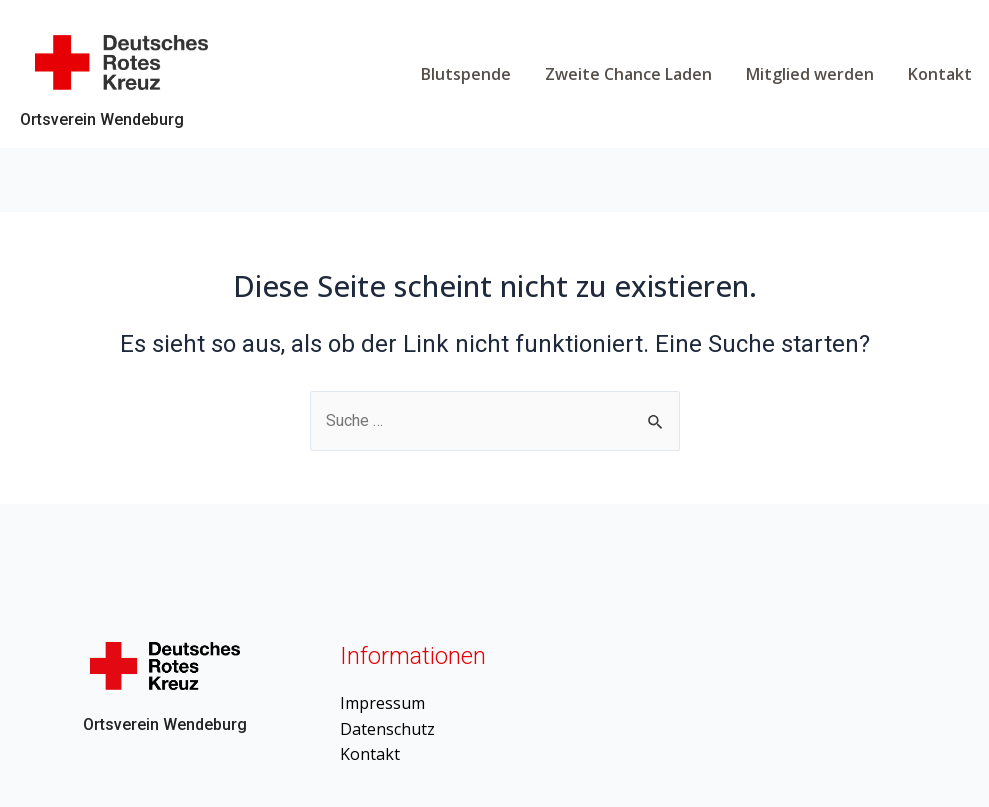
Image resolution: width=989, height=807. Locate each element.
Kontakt (940, 74)
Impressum (382, 703)
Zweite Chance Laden (628, 74)
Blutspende (466, 74)
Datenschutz (387, 729)
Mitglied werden (810, 74)
